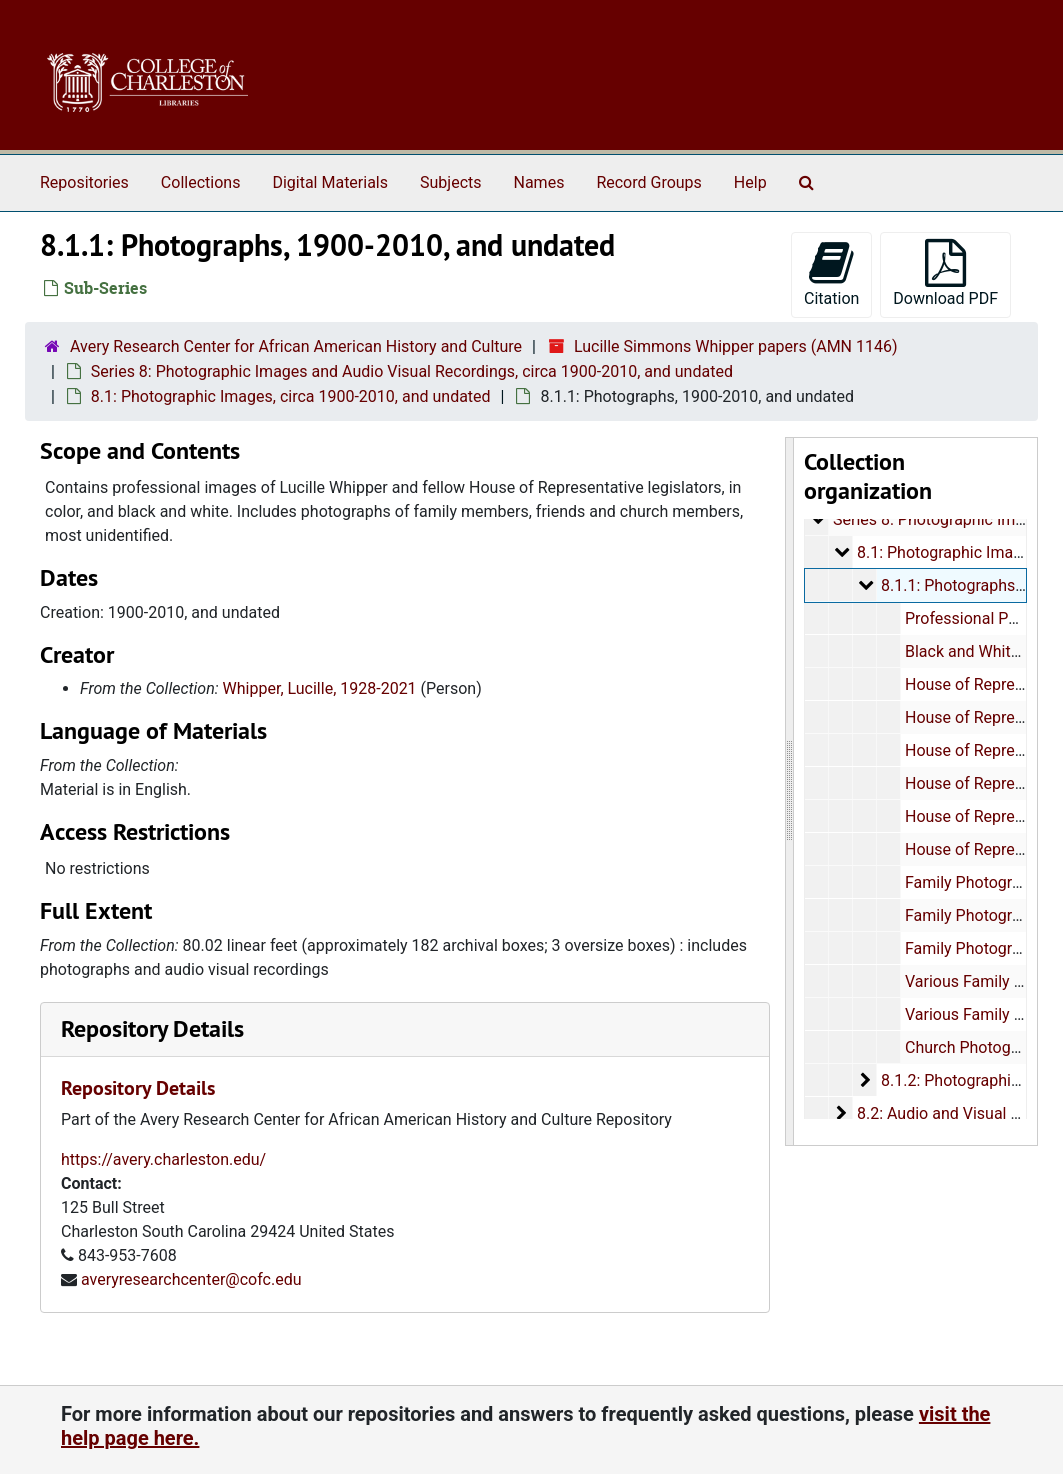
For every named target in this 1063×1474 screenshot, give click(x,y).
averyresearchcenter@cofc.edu (191, 1279)
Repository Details (152, 1028)
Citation (831, 273)
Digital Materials (330, 182)
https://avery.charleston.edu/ (163, 1159)
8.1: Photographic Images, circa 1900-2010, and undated (291, 396)
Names (539, 182)
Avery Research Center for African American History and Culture (296, 346)
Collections (201, 182)
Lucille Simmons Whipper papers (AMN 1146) (736, 346)
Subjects (450, 182)
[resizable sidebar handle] (790, 791)
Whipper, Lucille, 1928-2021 (320, 688)
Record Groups (648, 182)
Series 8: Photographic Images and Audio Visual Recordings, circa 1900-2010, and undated (412, 371)
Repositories (84, 182)
